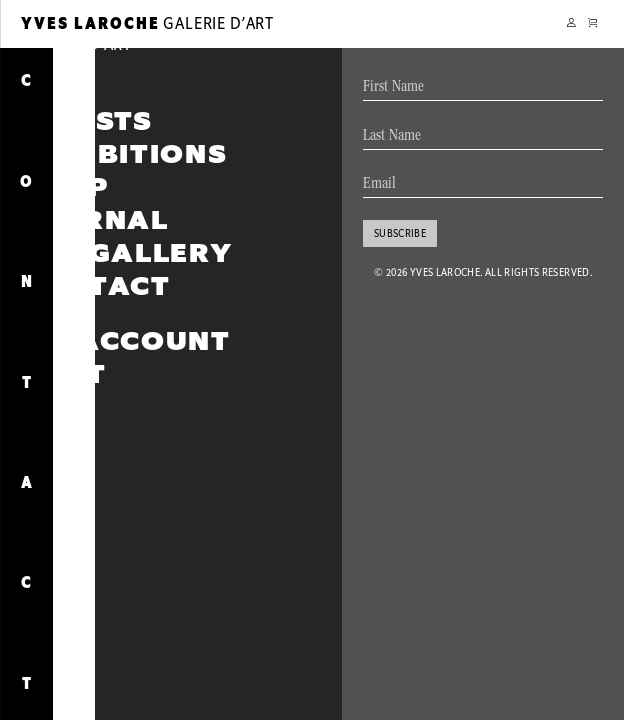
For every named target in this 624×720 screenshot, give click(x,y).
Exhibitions (124, 154)
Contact (96, 286)
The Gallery (126, 253)
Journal (95, 220)
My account (126, 341)
